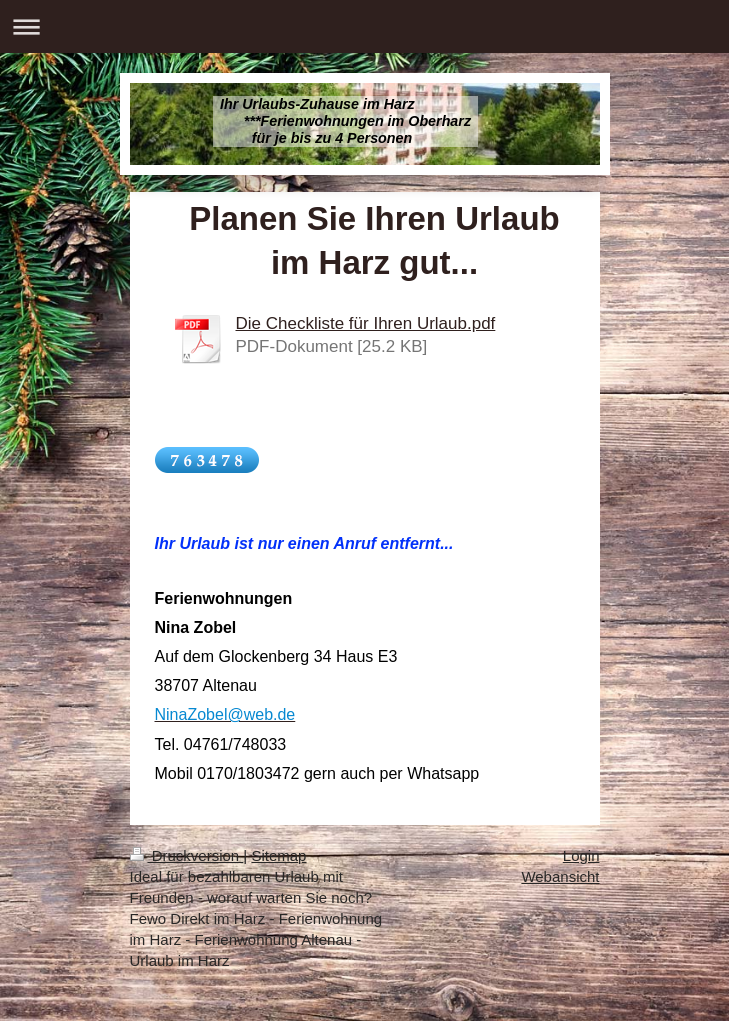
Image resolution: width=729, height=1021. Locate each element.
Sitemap (278, 855)
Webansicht (560, 876)
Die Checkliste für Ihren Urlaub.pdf (366, 323)
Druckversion (187, 855)
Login (581, 855)
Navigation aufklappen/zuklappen (364, 26)
